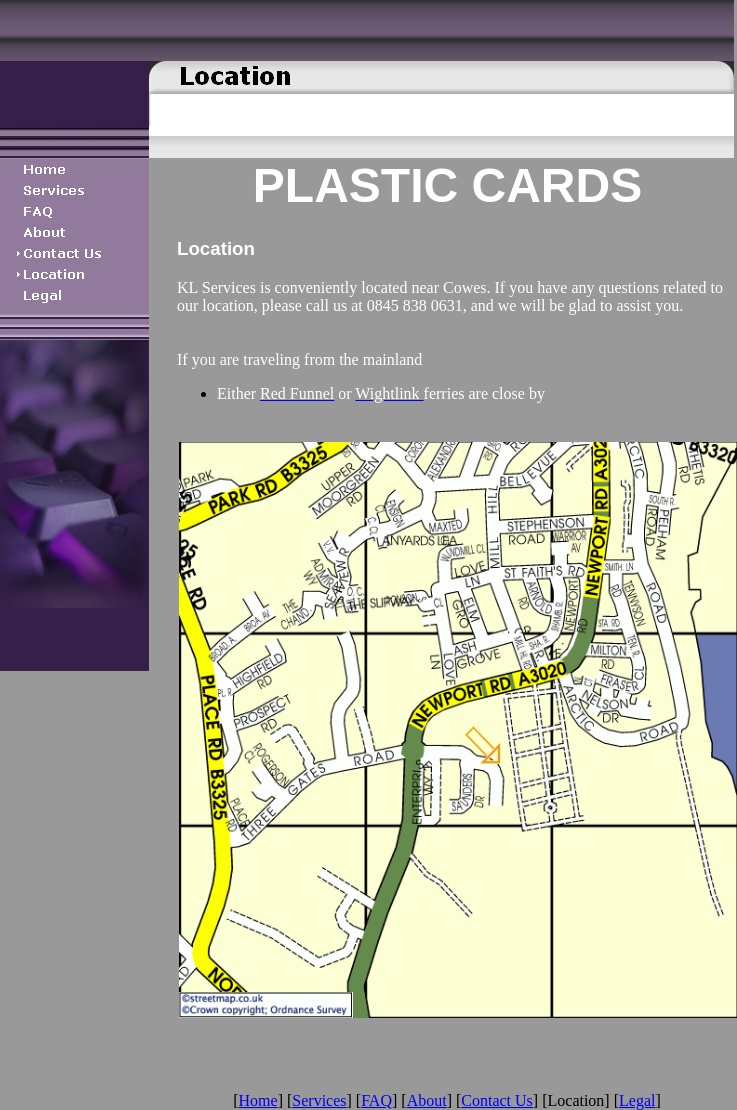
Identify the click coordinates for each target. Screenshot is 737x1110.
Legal (637, 1100)
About (427, 1100)
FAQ (376, 1100)
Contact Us (497, 1100)
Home (258, 1100)
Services (319, 1100)
